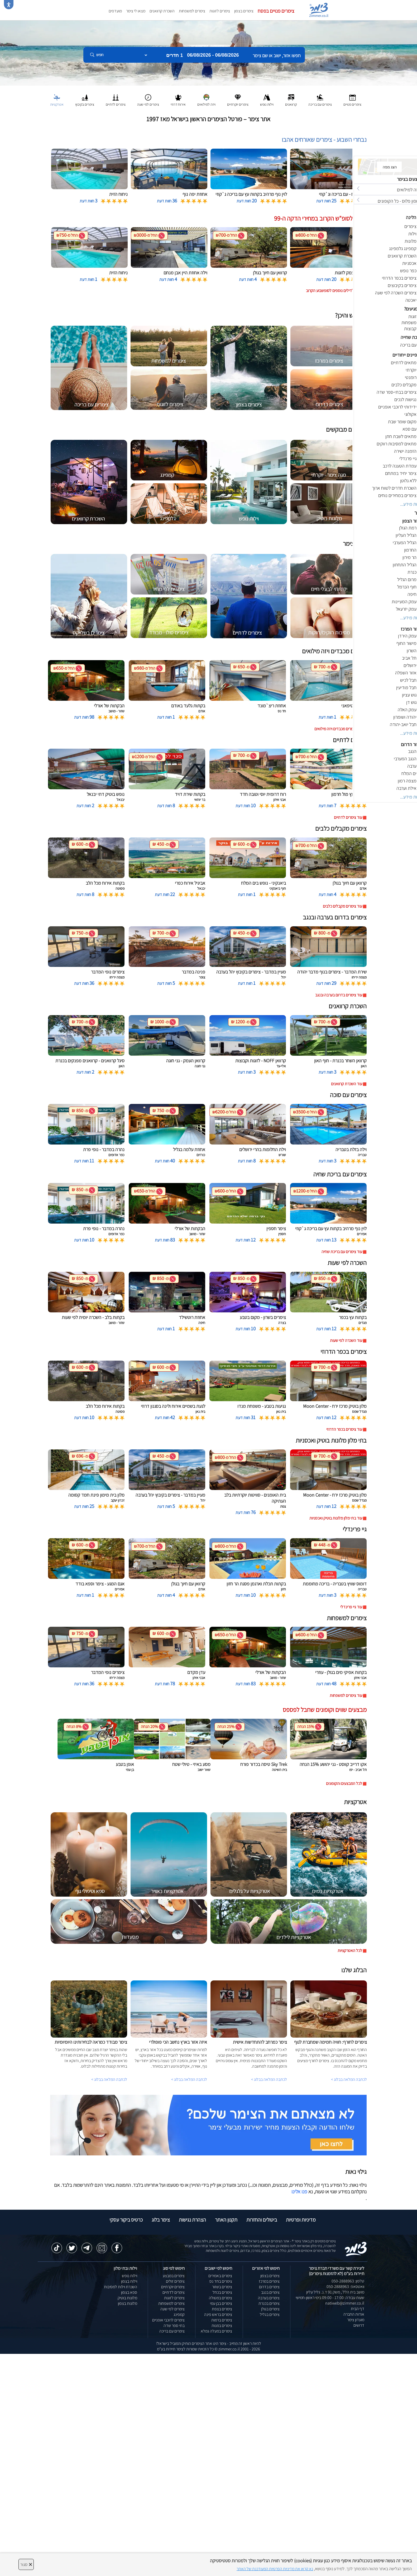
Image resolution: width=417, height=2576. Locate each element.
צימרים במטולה (220, 2298)
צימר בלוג (161, 2219)
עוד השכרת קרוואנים (346, 1084)
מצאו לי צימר (135, 11)
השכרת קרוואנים (162, 11)
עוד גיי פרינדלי (351, 1607)
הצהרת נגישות (192, 2219)
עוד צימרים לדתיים (348, 817)
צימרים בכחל (222, 2292)
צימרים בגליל (270, 2314)
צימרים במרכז (269, 2281)
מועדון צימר (355, 2319)
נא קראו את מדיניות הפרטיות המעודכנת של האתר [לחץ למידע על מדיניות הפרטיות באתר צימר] (275, 2569)
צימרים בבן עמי (221, 2303)
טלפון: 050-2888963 (348, 2281)
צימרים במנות (222, 2325)
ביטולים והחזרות (261, 2219)
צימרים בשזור (222, 2287)
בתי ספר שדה (174, 2325)
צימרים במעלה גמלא (216, 2331)
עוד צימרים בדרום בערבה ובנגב (338, 995)
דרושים (358, 2325)
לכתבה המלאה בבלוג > (109, 2079)
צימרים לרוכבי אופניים (168, 2320)
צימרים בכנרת (269, 2303)
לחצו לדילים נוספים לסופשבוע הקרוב (334, 290)
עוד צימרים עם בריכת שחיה (342, 1251)
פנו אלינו (299, 2191)
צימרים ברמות (221, 2320)
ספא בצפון (129, 2292)
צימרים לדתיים (173, 2292)
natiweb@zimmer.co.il (344, 2303)
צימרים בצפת (222, 2309)
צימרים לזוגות (219, 11)
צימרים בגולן (270, 2309)
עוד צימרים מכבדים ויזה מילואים (338, 729)
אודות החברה (353, 2314)
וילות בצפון (129, 2281)
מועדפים (115, 11)
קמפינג (179, 2314)
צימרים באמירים (220, 2275)
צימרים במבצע (174, 2275)
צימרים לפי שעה (172, 2309)
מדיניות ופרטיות (301, 2219)
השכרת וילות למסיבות (120, 2287)
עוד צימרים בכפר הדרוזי (344, 1429)
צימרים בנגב (270, 2292)
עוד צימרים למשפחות (346, 1695)
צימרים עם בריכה (172, 2331)
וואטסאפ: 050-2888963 (345, 2286)
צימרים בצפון (243, 11)
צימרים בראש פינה (218, 2314)
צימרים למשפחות (192, 11)
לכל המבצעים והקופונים (344, 1783)
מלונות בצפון (127, 2303)
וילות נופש (129, 2275)
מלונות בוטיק (127, 2298)
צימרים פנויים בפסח (276, 10)
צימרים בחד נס (220, 2281)
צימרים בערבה (269, 2298)
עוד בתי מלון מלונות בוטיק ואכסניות (335, 1518)
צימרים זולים (175, 2281)
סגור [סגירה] (26, 2564)
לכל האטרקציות (350, 1950)
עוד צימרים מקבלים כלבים (342, 906)
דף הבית (357, 2308)
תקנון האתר (226, 2219)
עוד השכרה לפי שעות (346, 1340)
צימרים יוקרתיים (173, 2287)
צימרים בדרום (269, 2287)
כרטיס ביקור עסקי (126, 2219)
